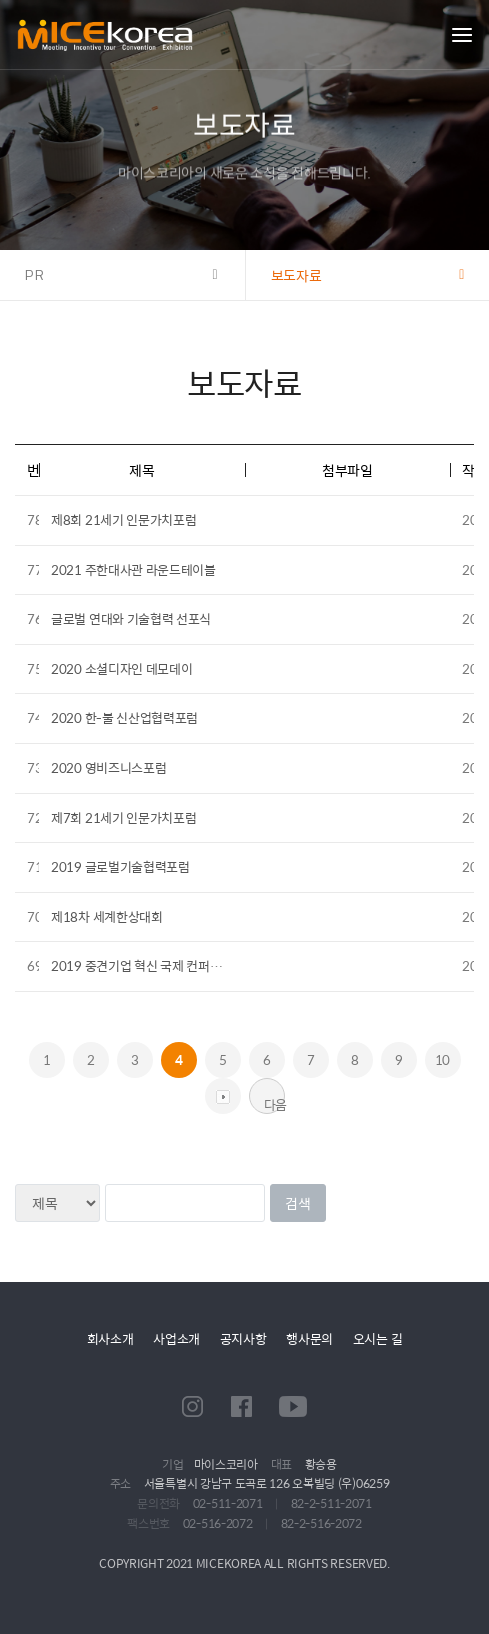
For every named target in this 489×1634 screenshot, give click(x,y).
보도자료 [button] (296, 275)
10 (442, 1059)
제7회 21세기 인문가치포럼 (124, 817)
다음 (274, 1104)
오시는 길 (378, 1338)
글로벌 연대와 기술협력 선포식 (131, 618)
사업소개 (176, 1338)
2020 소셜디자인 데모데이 (122, 668)
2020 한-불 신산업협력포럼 (124, 717)
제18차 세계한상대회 (107, 916)
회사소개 (110, 1338)
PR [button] (35, 274)
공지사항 (243, 1338)
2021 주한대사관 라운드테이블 (133, 569)
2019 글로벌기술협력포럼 (120, 866)
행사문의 (309, 1338)
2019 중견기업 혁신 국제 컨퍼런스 (142, 965)
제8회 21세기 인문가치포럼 (124, 519)
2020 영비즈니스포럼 (108, 767)
